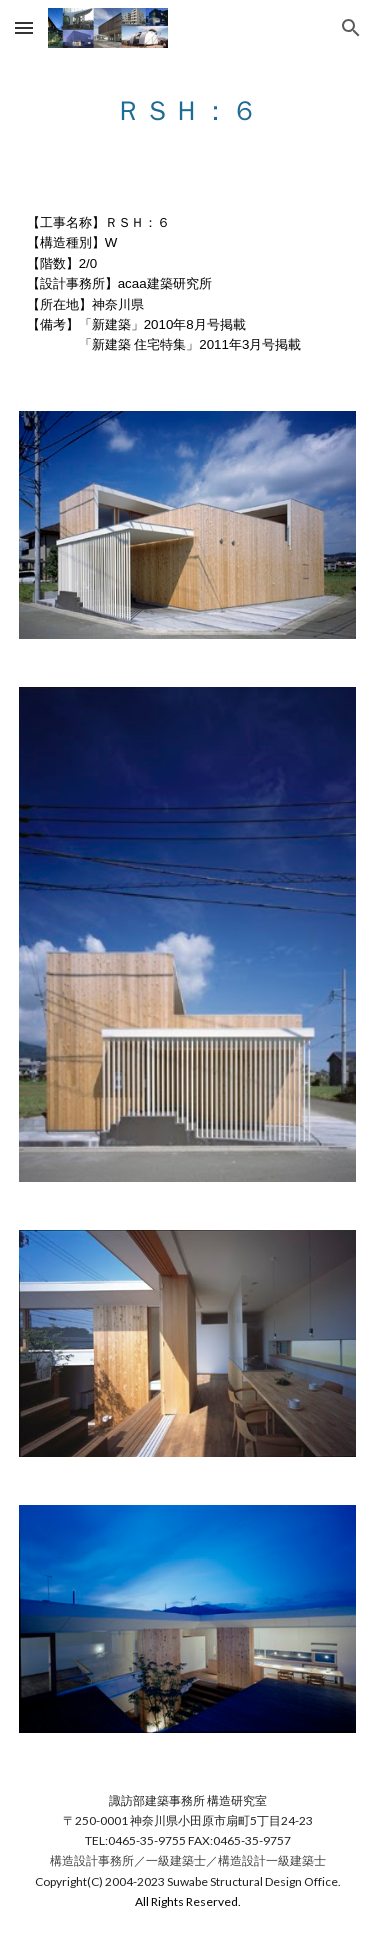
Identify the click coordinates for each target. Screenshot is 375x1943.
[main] (188, 105)
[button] (24, 27)
